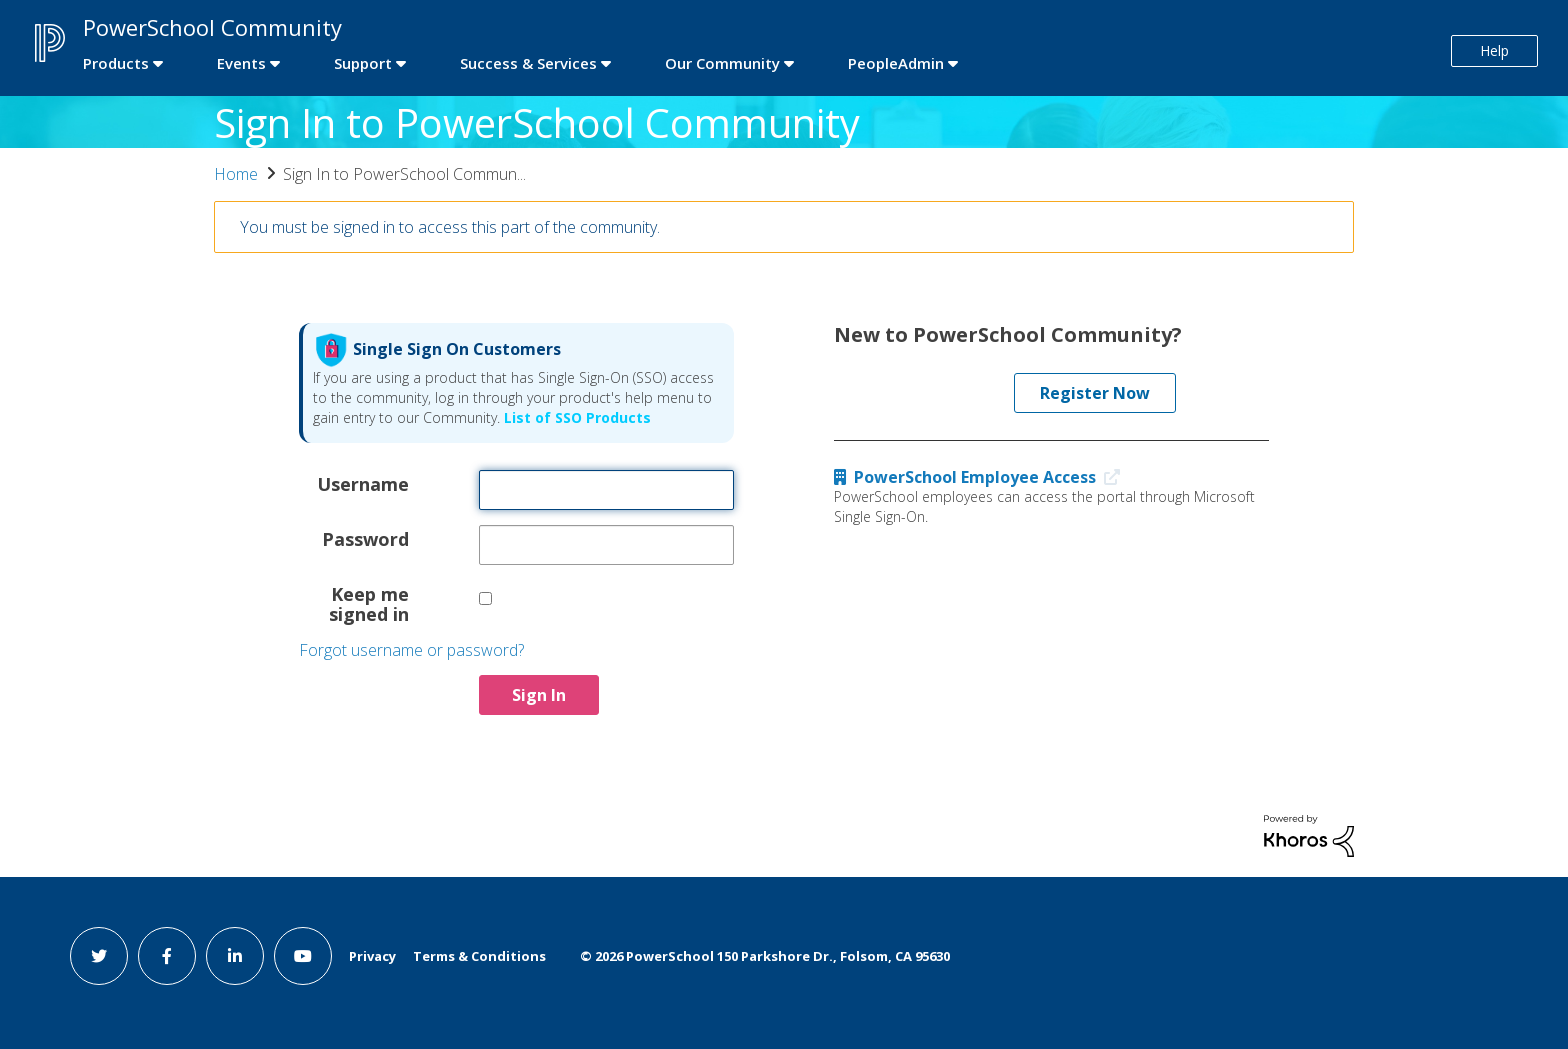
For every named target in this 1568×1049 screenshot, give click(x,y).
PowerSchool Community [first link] (212, 27)
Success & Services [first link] (528, 63)
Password (365, 538)
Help (1494, 50)
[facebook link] (167, 956)
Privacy (372, 956)
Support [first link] (363, 63)
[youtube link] (303, 956)
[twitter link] (99, 956)
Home (236, 174)
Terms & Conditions (479, 956)
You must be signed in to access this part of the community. (450, 227)
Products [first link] (116, 63)
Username (363, 483)
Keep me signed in (369, 603)
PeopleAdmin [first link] (896, 63)
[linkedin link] (235, 956)
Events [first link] (241, 63)
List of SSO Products (575, 417)
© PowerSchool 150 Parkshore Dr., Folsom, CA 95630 (765, 956)
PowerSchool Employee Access (981, 477)
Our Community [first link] (722, 63)
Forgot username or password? (411, 650)
